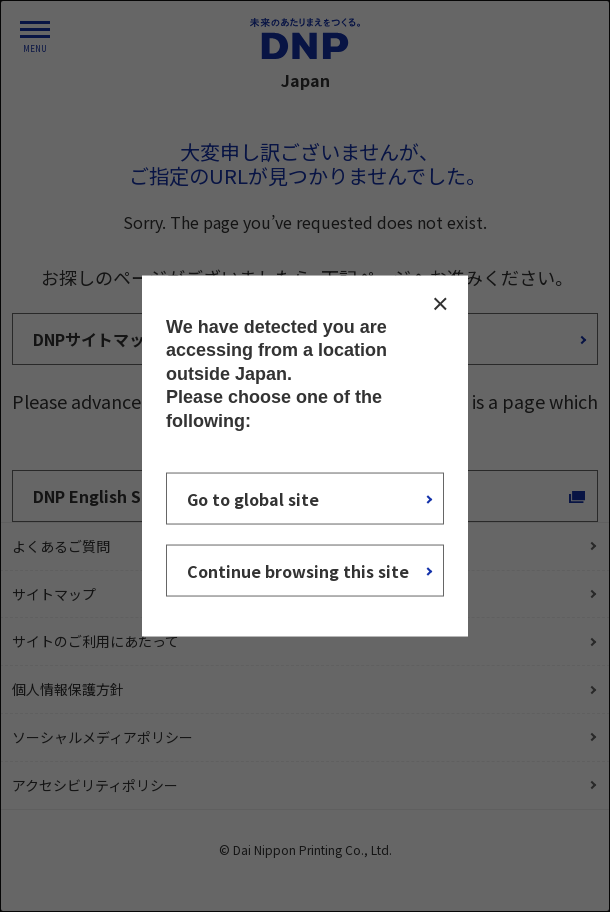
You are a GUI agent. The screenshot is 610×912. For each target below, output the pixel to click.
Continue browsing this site (298, 570)
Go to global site (253, 498)
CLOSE (440, 304)
